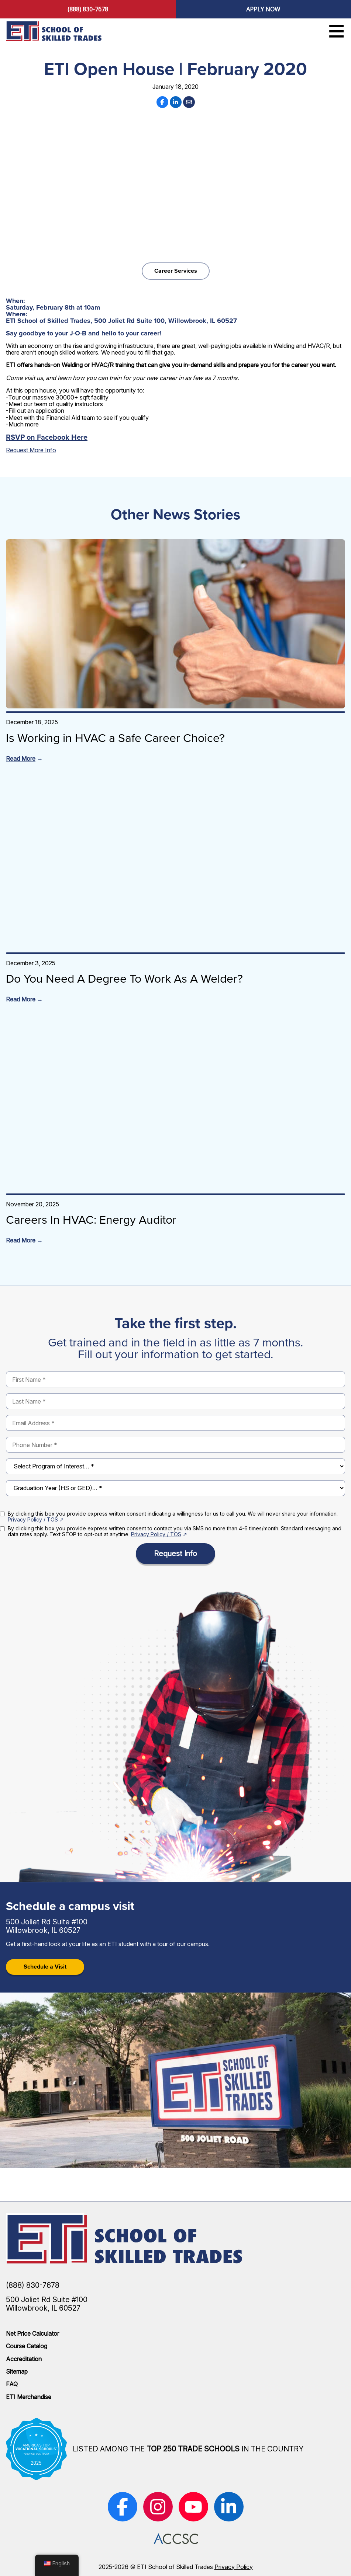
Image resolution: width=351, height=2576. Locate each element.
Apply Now (263, 9)
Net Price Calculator (32, 2333)
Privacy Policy (233, 2566)
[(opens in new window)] (122, 2506)
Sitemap (17, 2371)
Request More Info (31, 450)
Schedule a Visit (45, 1966)
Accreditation (24, 2359)
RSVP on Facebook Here (46, 437)
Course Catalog (26, 2346)
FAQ (12, 2384)
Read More (20, 758)
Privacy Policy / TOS (33, 1519)
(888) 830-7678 (88, 9)
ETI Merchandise (28, 2397)
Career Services (175, 270)
